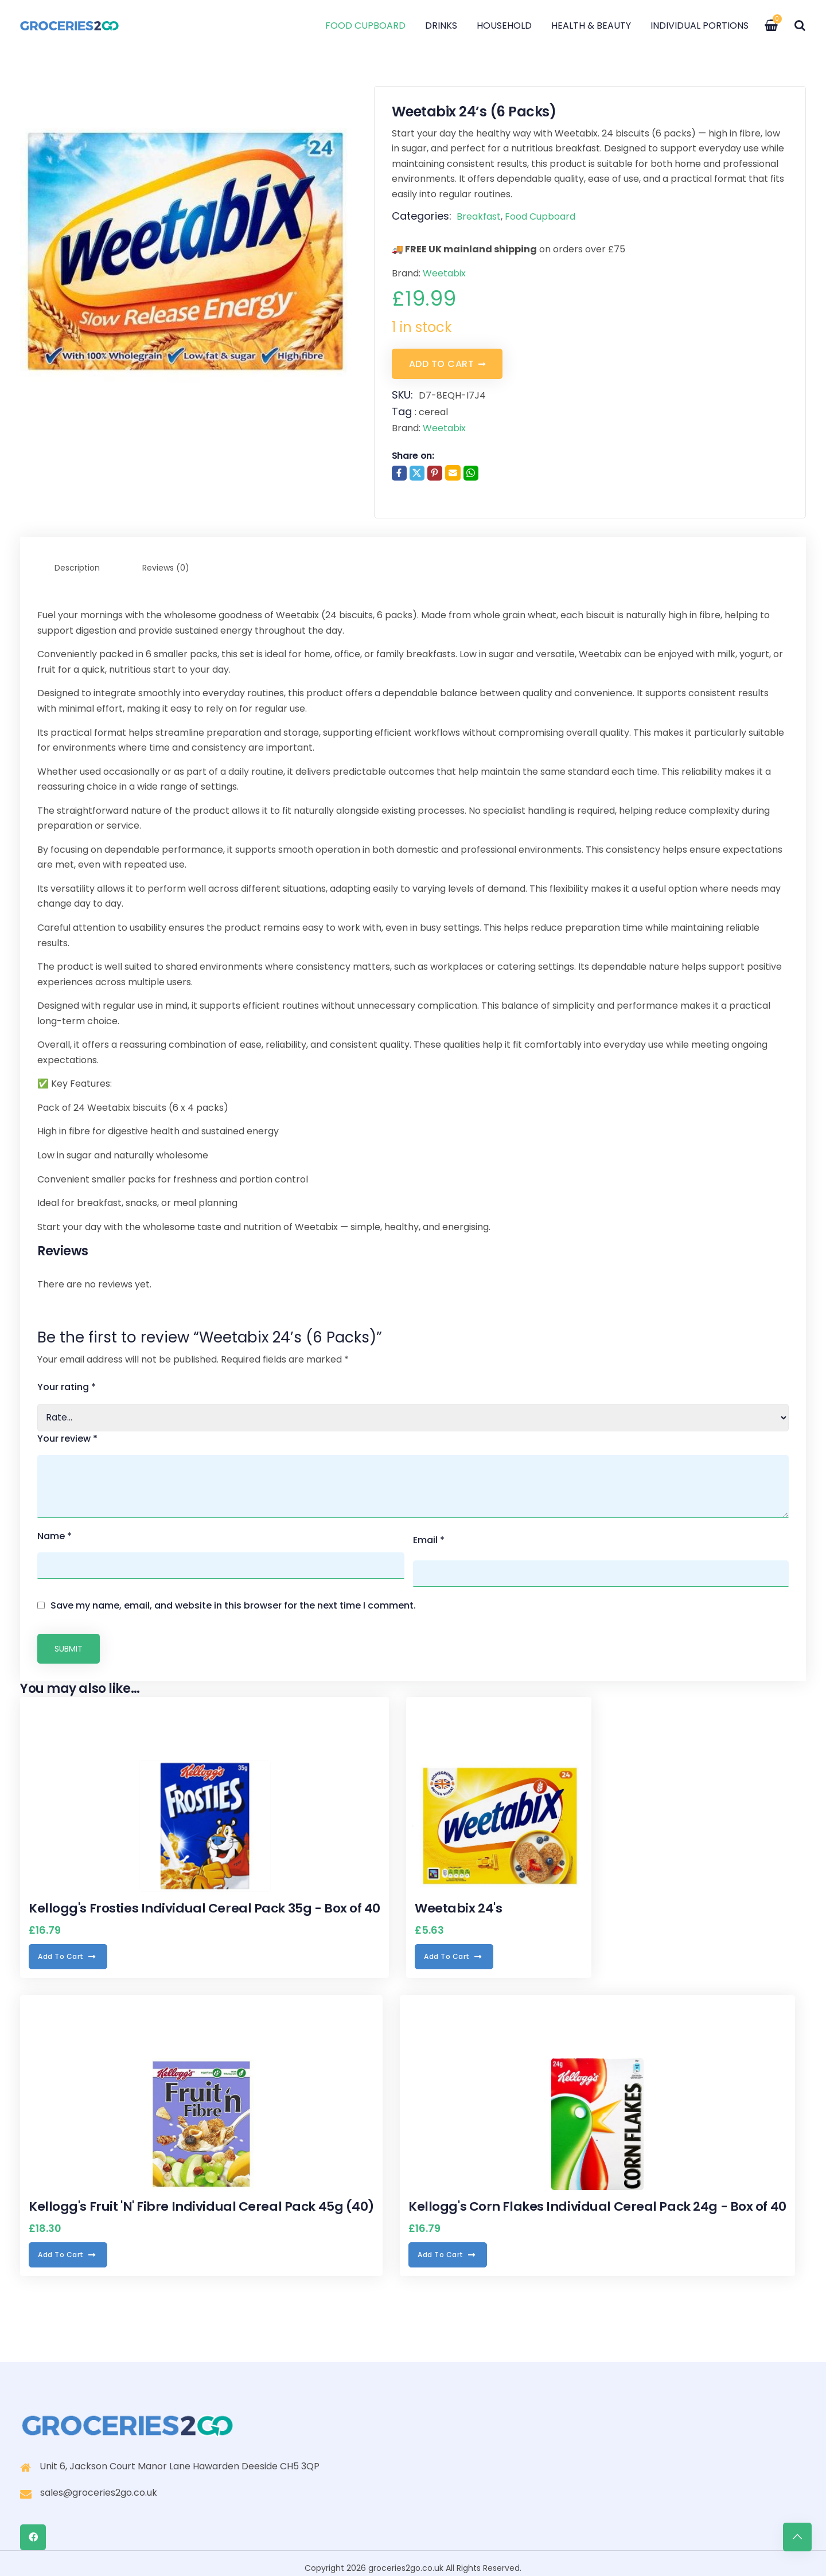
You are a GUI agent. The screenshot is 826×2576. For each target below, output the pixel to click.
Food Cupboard (369, 25)
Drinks (444, 25)
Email (429, 1534)
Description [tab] (77, 566)
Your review (67, 1436)
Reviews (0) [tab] (166, 566)
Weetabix (444, 273)
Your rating (66, 1385)
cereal (433, 410)
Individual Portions (703, 25)
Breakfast (479, 216)
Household (507, 25)
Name (54, 1534)
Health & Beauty (594, 25)
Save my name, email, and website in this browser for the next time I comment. (233, 1596)
